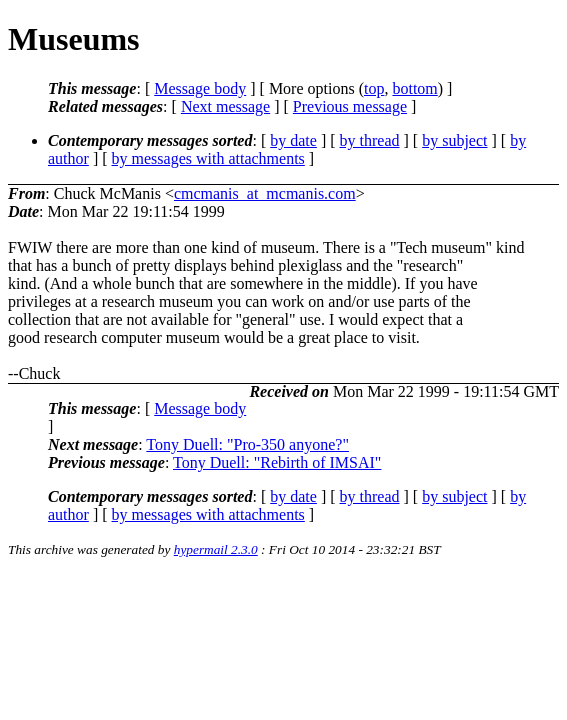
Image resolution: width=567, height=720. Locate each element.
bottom (414, 88)
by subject (454, 140)
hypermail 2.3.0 (216, 549)
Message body (200, 88)
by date (293, 140)
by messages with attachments (208, 158)
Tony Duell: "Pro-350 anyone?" (247, 444)
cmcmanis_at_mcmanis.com (265, 193)
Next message (225, 106)
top (374, 88)
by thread (370, 140)
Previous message (350, 106)
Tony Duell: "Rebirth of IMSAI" (277, 462)
